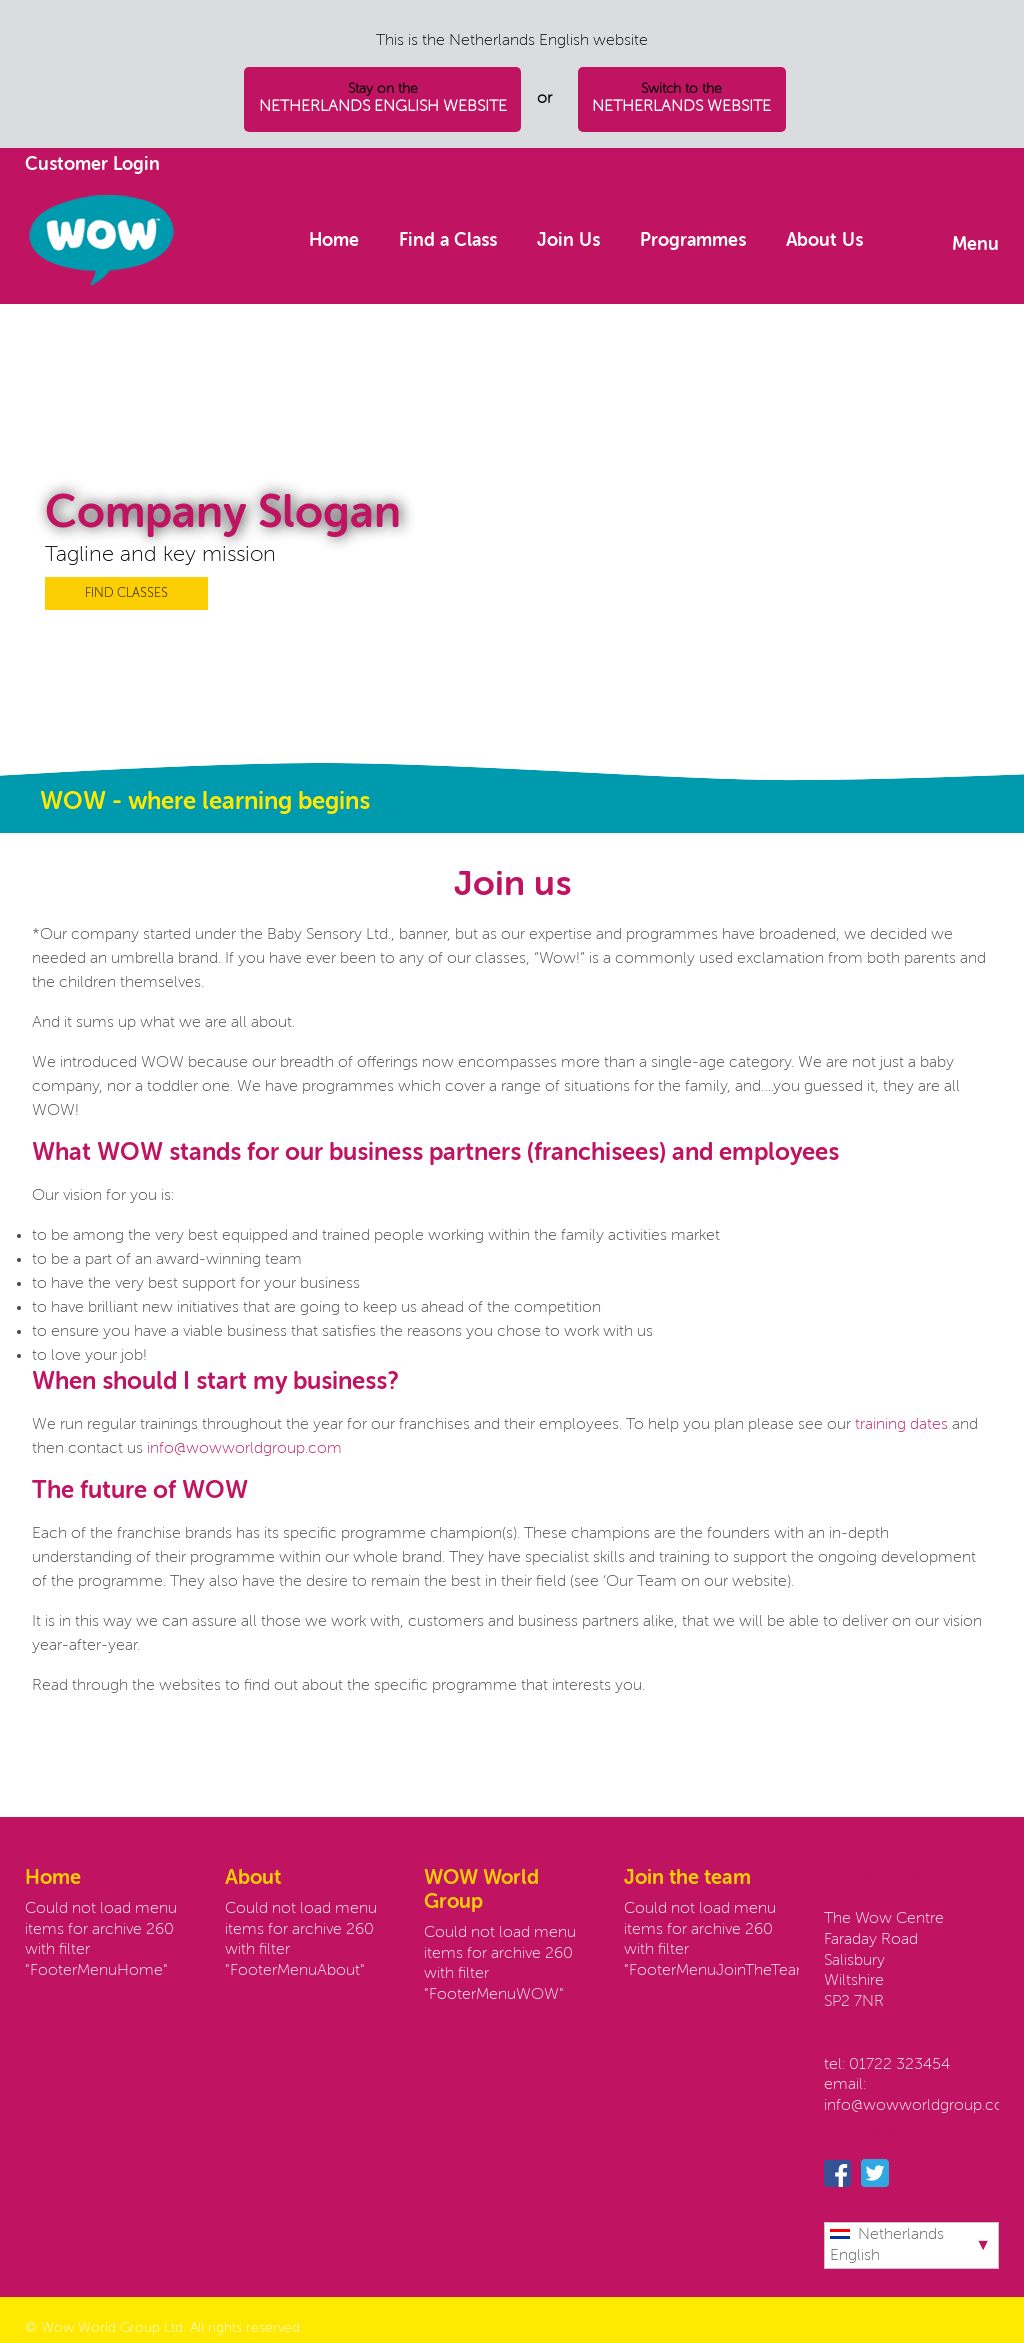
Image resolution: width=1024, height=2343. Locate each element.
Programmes (693, 241)
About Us (824, 241)
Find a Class (448, 241)
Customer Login (92, 165)
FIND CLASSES (126, 593)
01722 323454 (899, 2065)
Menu (975, 245)
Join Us (568, 241)
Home (334, 241)
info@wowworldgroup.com (242, 1449)
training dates (903, 1425)
